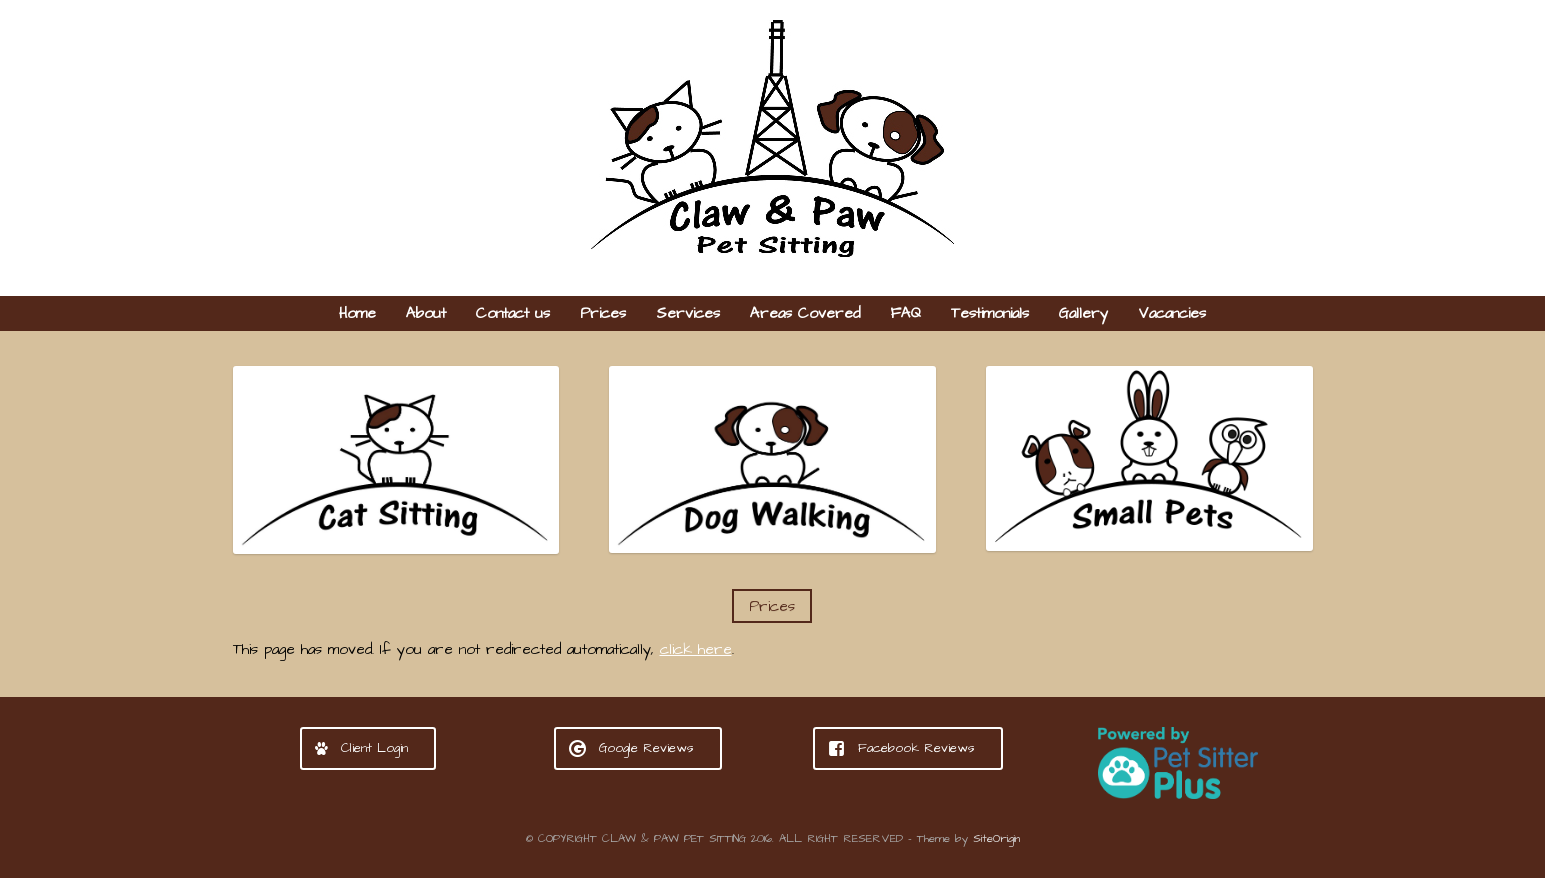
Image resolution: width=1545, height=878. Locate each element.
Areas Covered (805, 313)
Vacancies (1172, 313)
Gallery (1083, 313)
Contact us (513, 313)
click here (696, 649)
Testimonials (990, 313)
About (426, 313)
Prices (603, 313)
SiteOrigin (996, 839)
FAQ (905, 313)
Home (357, 313)
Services (688, 313)
